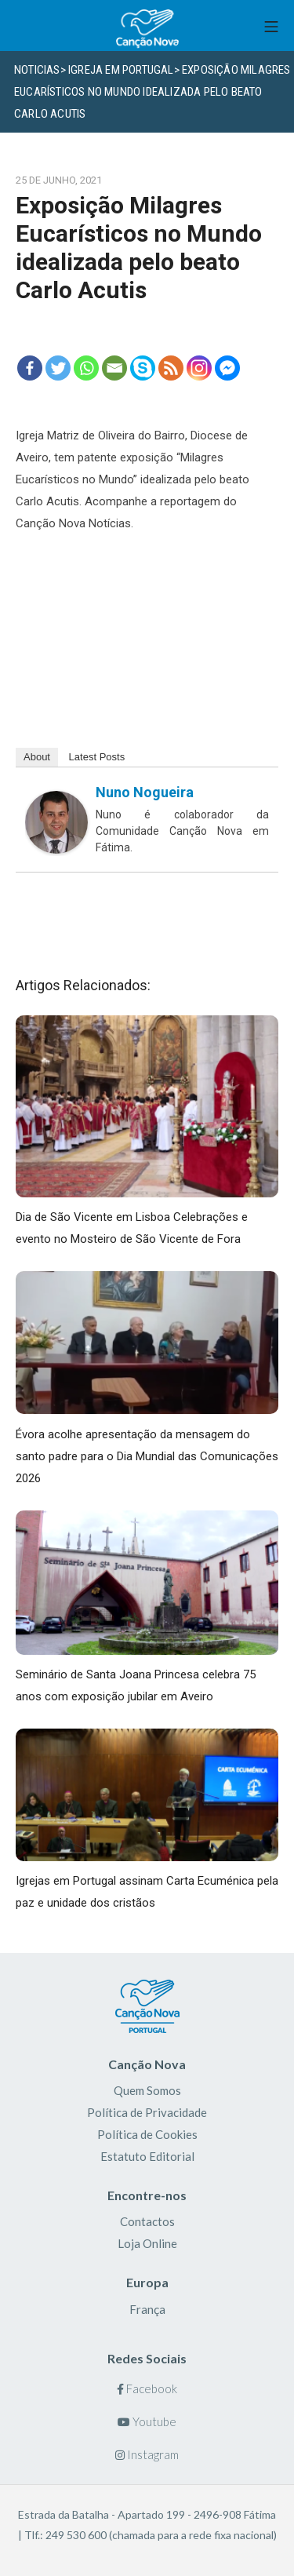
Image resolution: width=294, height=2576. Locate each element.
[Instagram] (199, 368)
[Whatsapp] (86, 368)
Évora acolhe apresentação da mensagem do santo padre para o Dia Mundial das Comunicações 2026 (147, 1456)
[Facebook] (29, 368)
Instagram (147, 2454)
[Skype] (142, 368)
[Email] (114, 368)
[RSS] (170, 368)
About (37, 757)
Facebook (147, 2388)
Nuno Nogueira (145, 792)
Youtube (147, 2421)
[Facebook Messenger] (227, 368)
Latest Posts (97, 757)
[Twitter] (58, 368)
